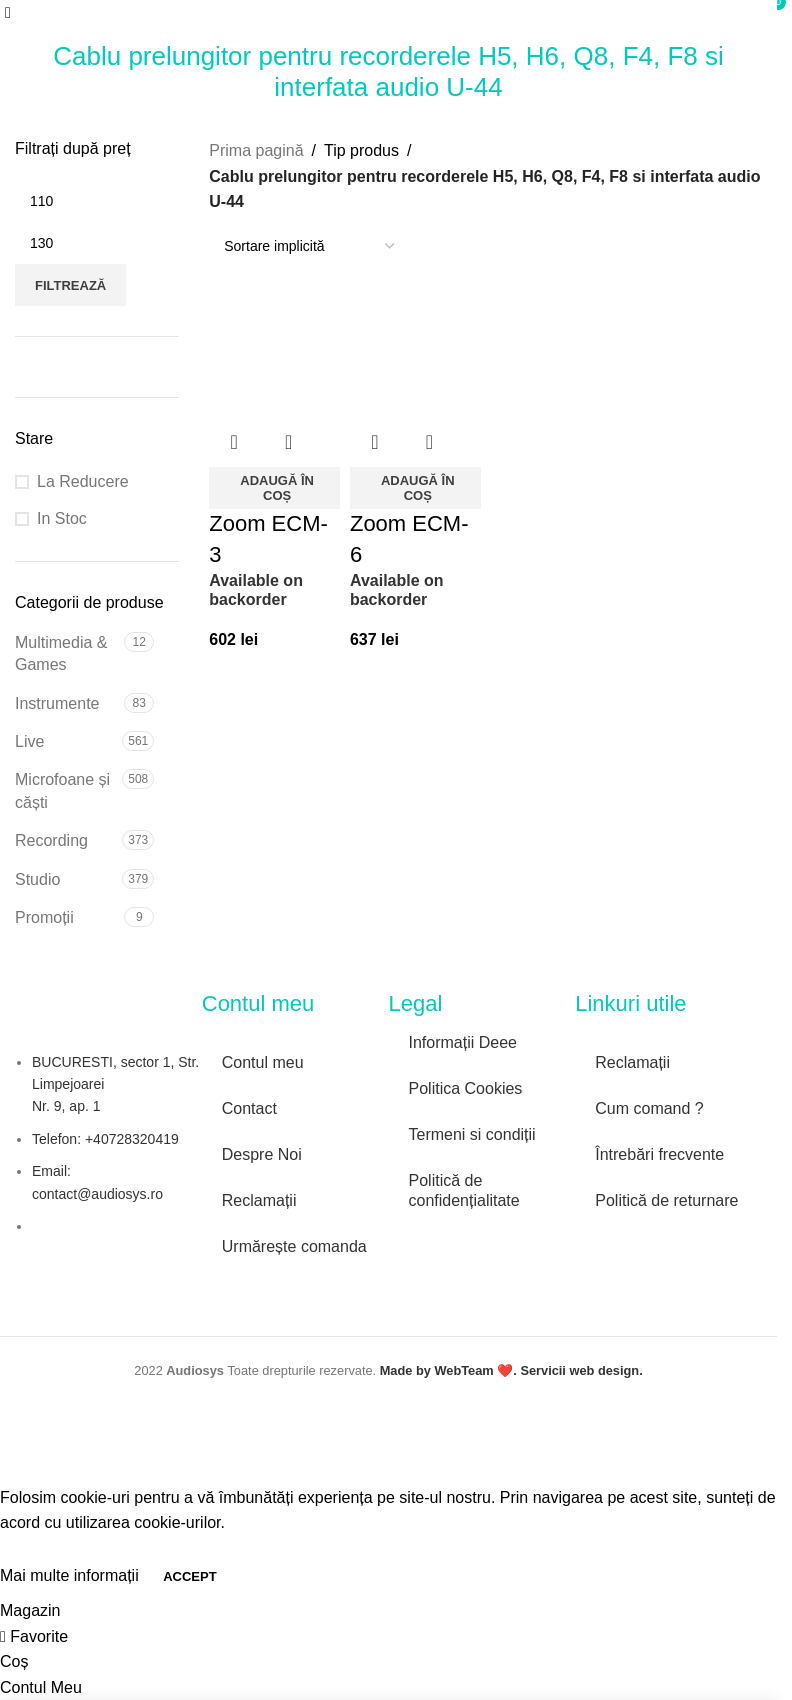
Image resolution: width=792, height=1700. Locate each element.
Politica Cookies (466, 1088)
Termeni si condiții (472, 1134)
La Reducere (83, 481)
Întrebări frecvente (659, 1154)
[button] (274, 488)
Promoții (44, 917)
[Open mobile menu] (8, 12)
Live (29, 741)
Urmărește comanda (294, 1246)
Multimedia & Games (61, 653)
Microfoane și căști (62, 790)
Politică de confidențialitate (464, 1190)
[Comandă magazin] (309, 246)
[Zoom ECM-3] (274, 352)
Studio (37, 879)
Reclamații (259, 1200)
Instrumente (57, 703)
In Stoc (62, 518)
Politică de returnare (666, 1200)
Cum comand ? (649, 1108)
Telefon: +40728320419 (105, 1139)
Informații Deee (463, 1042)
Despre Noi (262, 1154)
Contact (249, 1108)
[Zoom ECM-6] (415, 352)
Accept (189, 1576)
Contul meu (263, 1062)
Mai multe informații (71, 1575)
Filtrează (70, 285)
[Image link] (479, 1245)
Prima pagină (256, 150)
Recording (51, 840)
